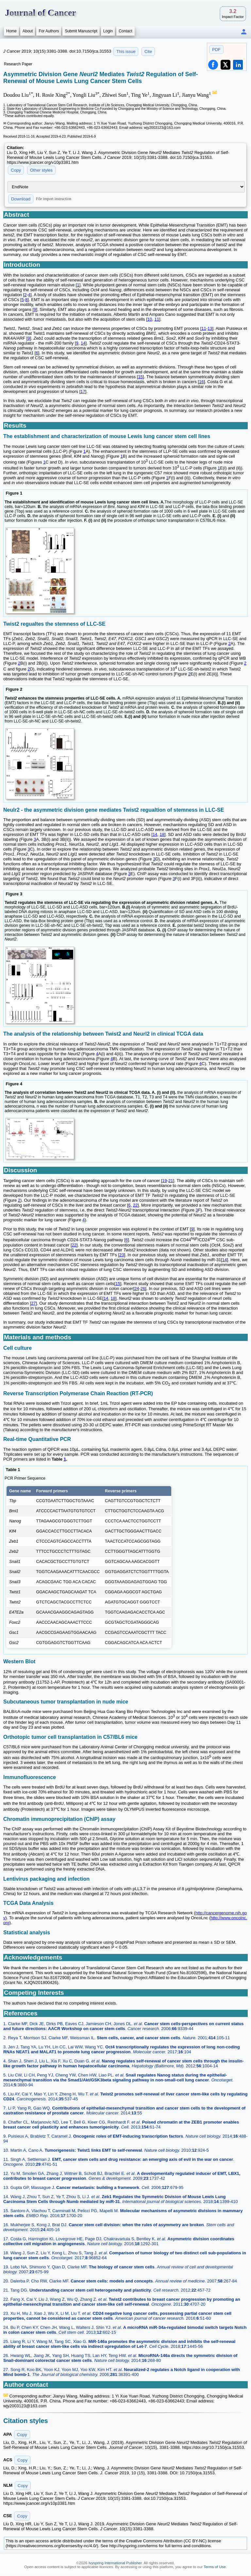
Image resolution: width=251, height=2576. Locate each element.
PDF (216, 49)
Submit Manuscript (81, 31)
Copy (16, 170)
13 (210, 328)
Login (108, 31)
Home (11, 31)
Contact (125, 31)
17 (82, 391)
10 (149, 319)
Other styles (41, 170)
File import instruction (53, 198)
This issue (126, 51)
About (28, 31)
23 (121, 1254)
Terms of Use (215, 2567)
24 (136, 1288)
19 (164, 1180)
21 (170, 1180)
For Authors (49, 31)
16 (201, 381)
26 (143, 1288)
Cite (148, 51)
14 (83, 343)
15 (140, 376)
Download (20, 198)
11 (156, 319)
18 (162, 834)
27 (33, 1303)
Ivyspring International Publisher (115, 2563)
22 (135, 1205)
